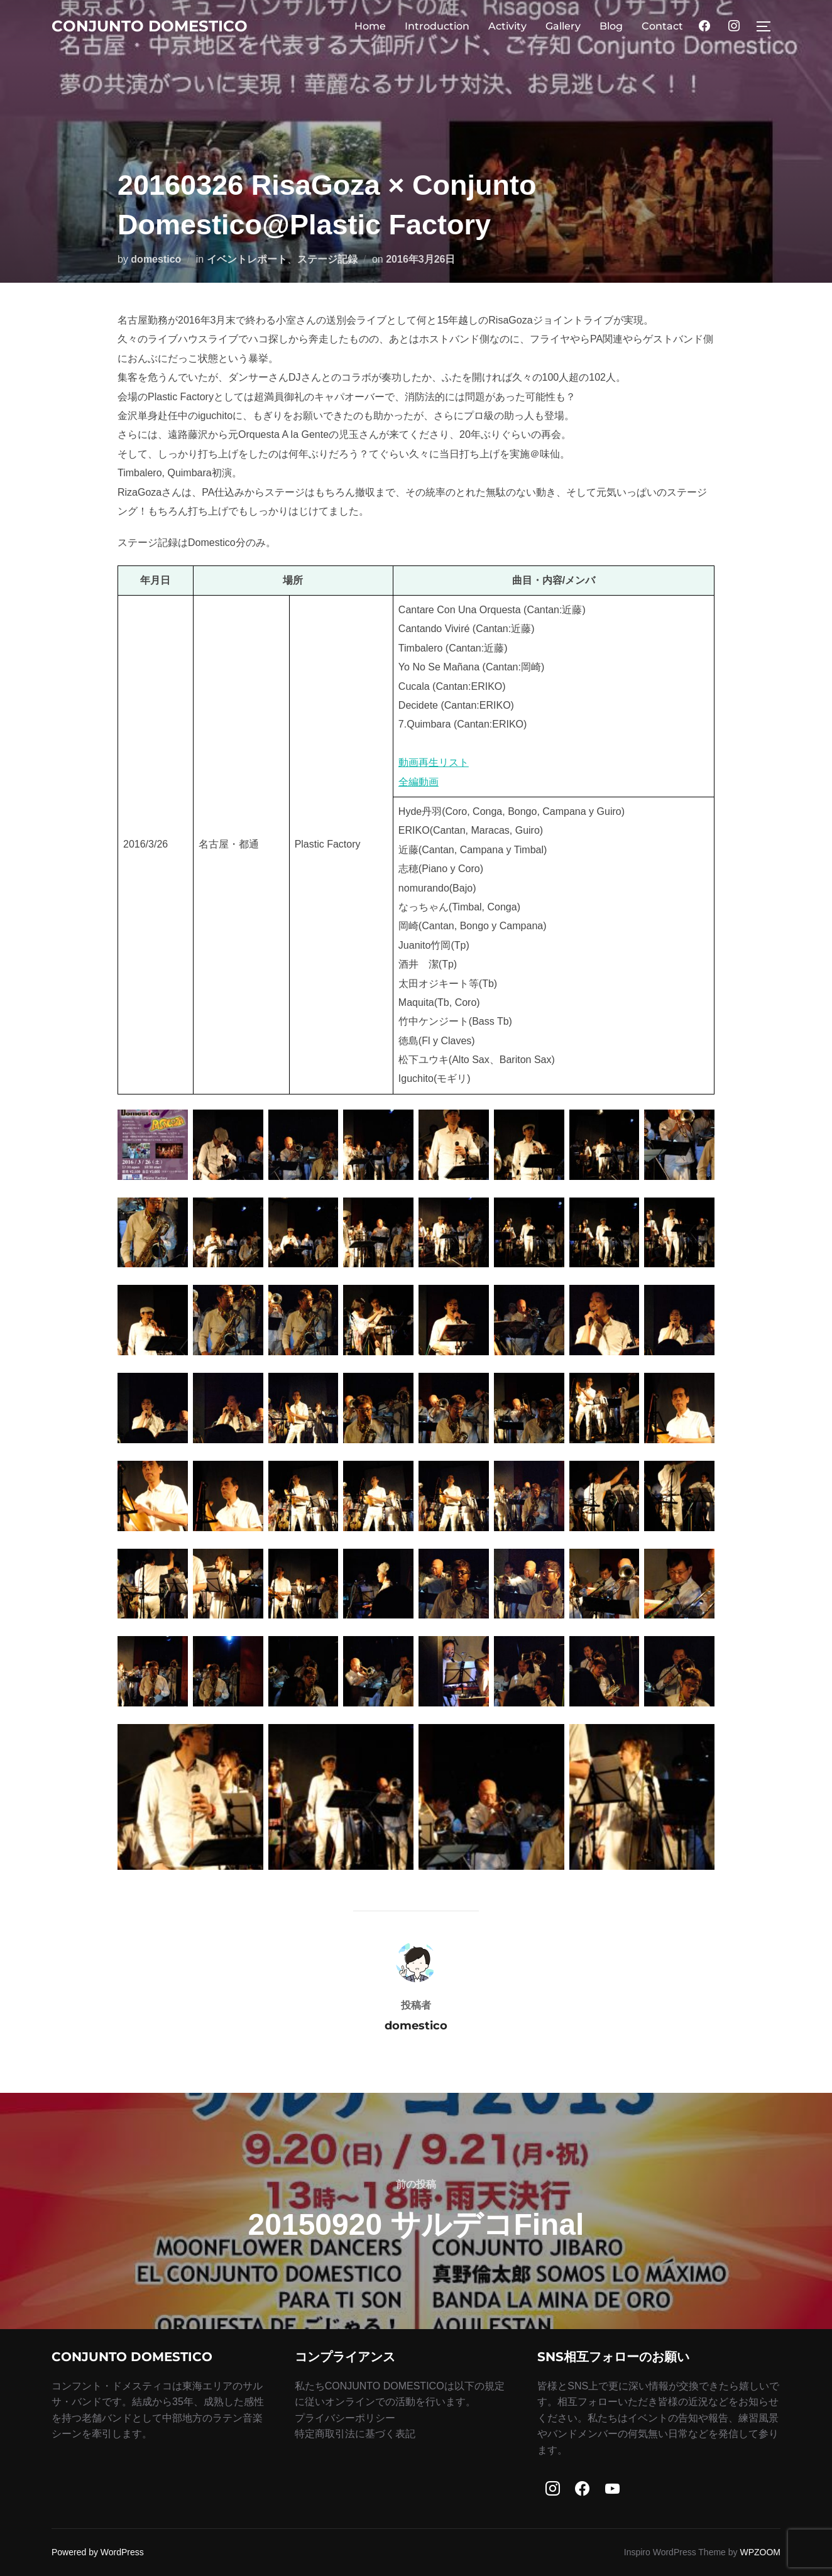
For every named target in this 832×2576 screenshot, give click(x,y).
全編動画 (418, 782)
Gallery (563, 26)
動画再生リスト (433, 762)
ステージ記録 (327, 259)
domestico (156, 259)
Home (370, 26)
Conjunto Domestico (155, 26)
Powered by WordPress (98, 2552)
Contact (662, 26)
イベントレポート (247, 259)
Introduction (437, 26)
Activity (507, 26)
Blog (611, 26)
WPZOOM (760, 2552)
